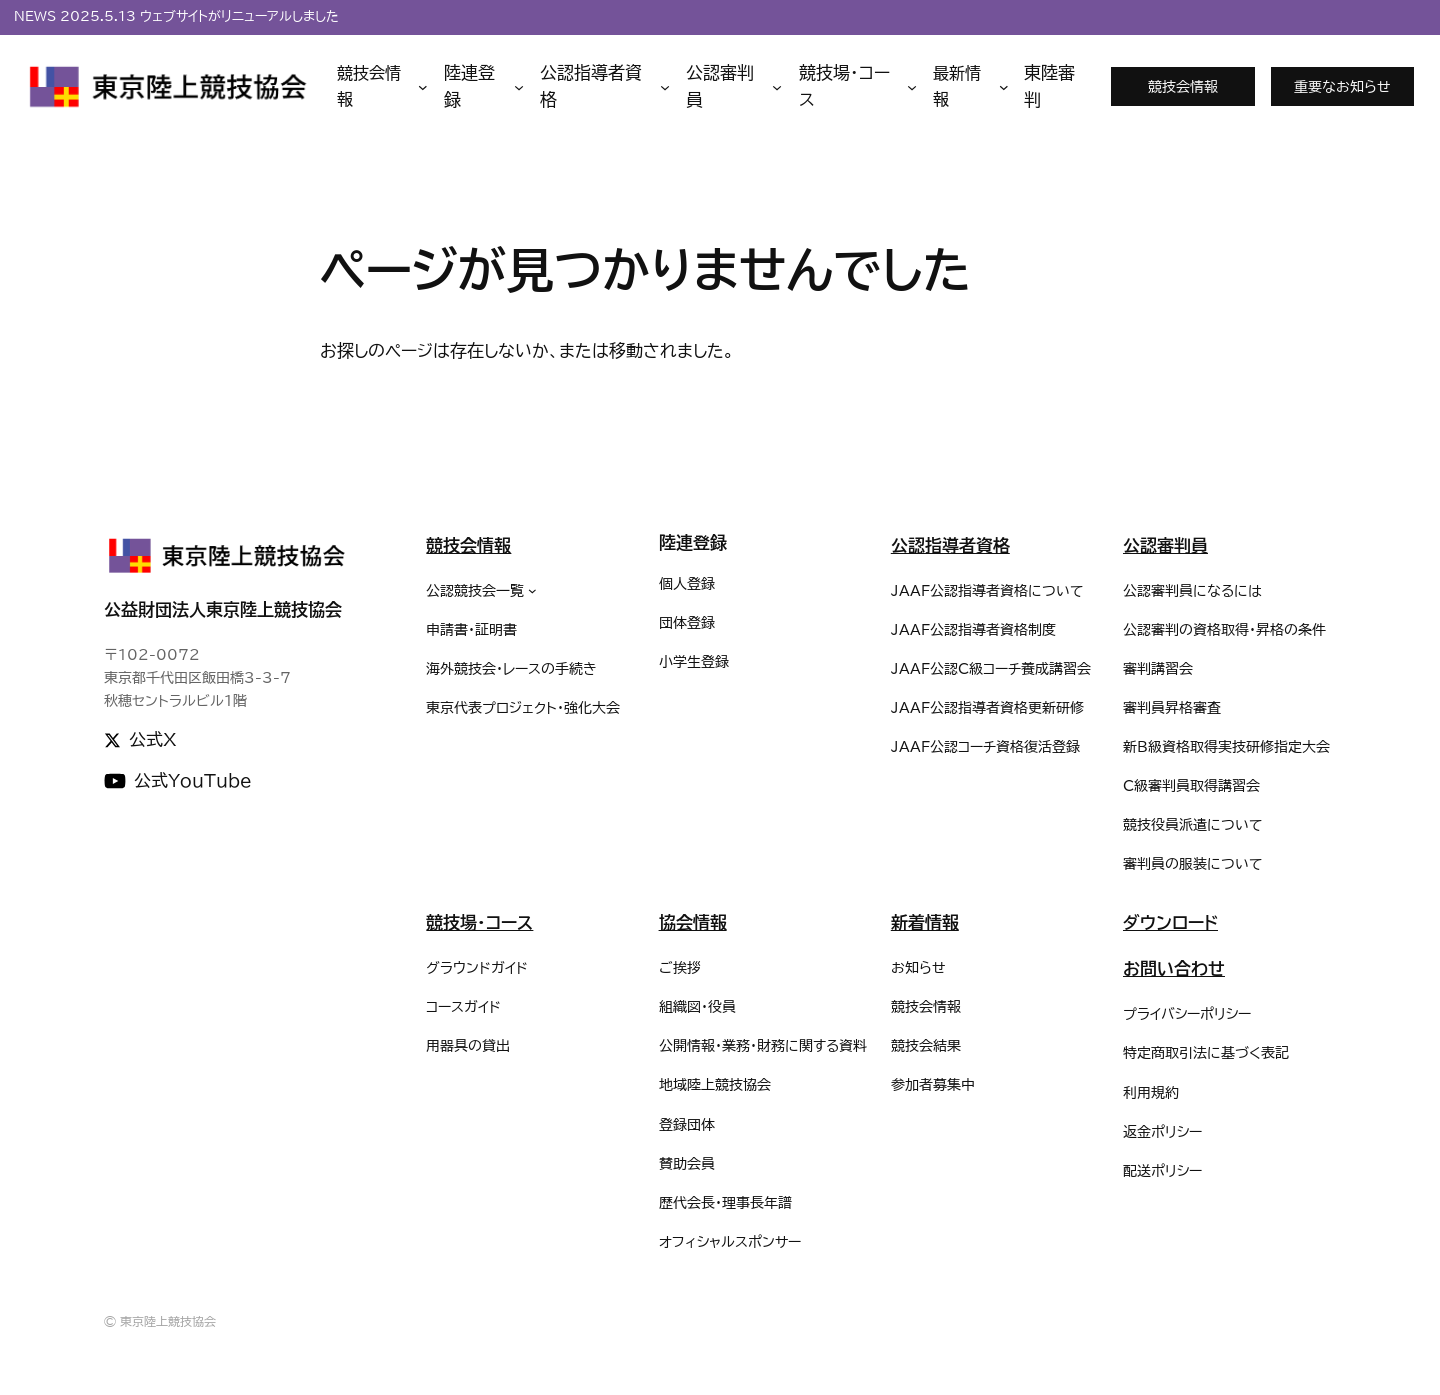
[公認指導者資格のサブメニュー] (605, 87)
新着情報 (925, 922)
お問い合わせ (1174, 968)
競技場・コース (479, 922)
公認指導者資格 (950, 545)
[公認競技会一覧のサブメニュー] (532, 590)
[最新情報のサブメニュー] (971, 86)
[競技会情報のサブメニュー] (382, 86)
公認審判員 (1165, 545)
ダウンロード (1170, 922)
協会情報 (693, 922)
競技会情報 (1183, 86)
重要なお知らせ (1342, 86)
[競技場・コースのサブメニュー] (858, 87)
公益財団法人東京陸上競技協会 (223, 609)
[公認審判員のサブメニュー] (734, 87)
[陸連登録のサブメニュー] (484, 87)
